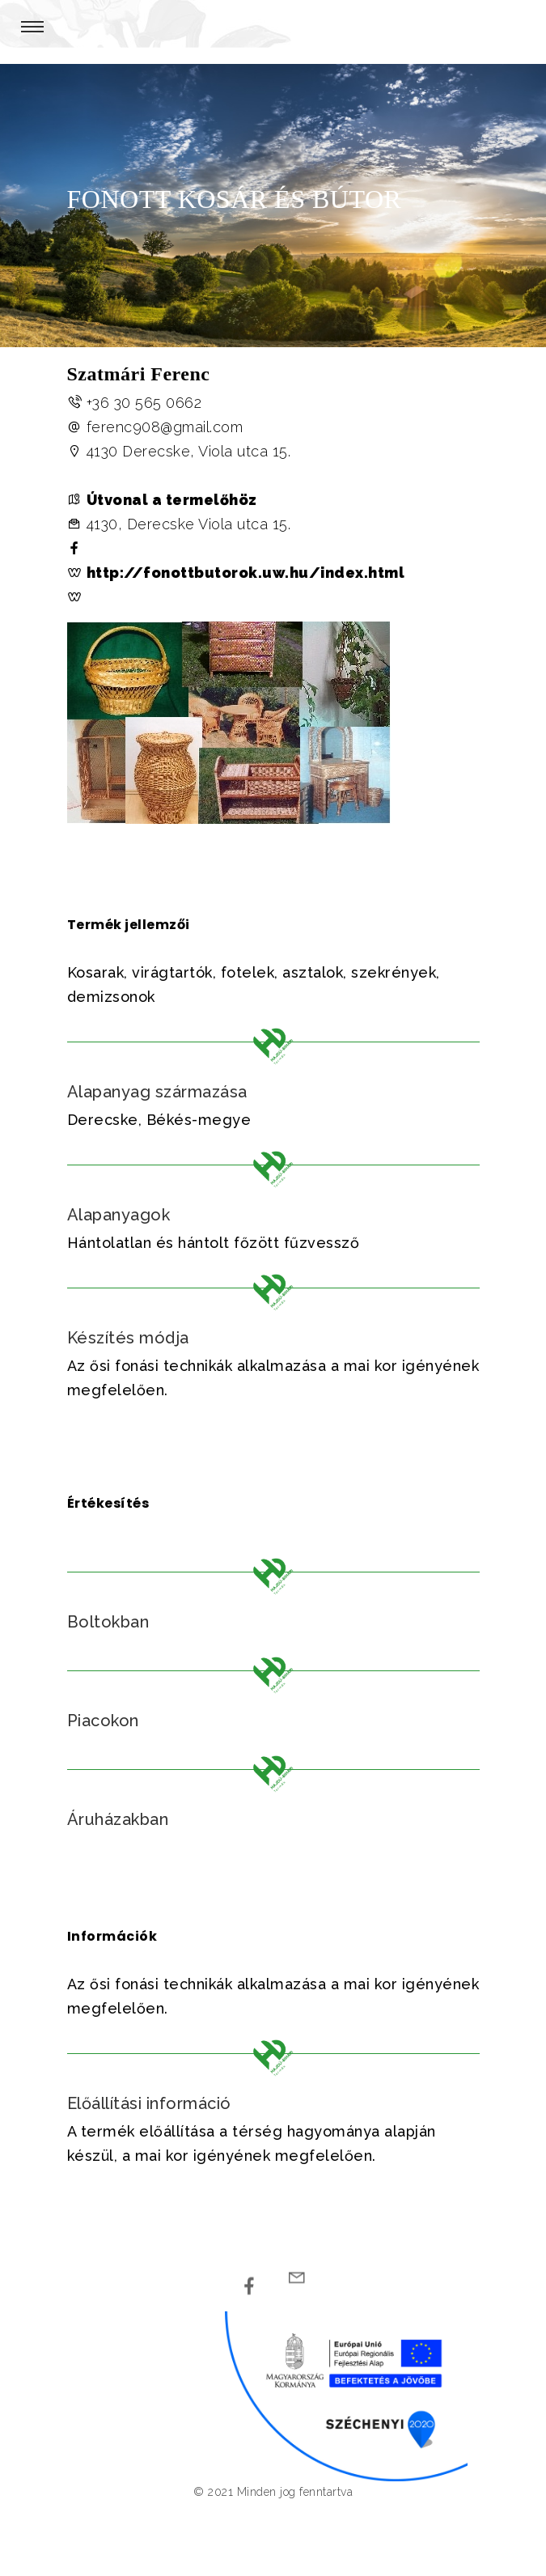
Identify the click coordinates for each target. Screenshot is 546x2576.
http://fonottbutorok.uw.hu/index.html (246, 572)
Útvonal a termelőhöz (172, 499)
